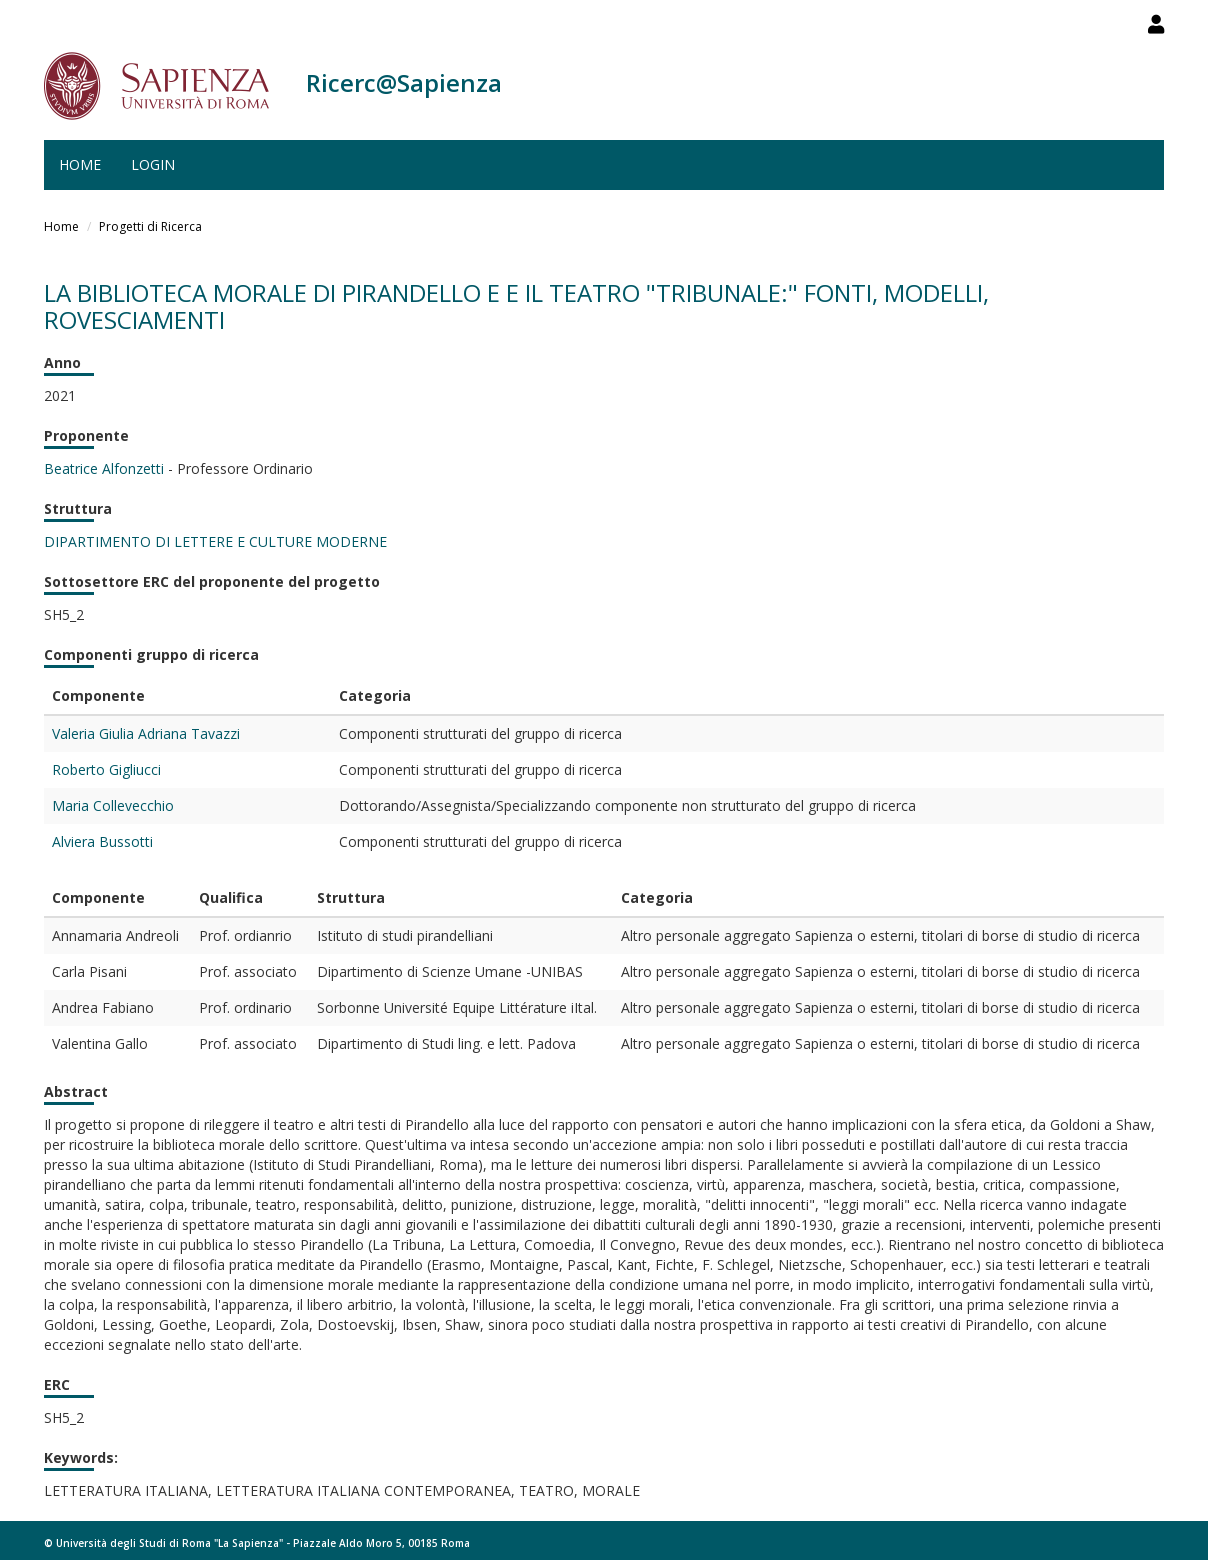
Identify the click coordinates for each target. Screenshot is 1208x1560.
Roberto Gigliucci (106, 769)
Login (153, 164)
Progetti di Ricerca (150, 226)
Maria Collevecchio (113, 805)
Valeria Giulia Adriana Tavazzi (146, 733)
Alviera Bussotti (102, 841)
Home (80, 164)
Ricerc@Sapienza (404, 82)
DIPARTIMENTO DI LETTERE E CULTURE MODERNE (215, 541)
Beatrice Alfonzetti (104, 468)
